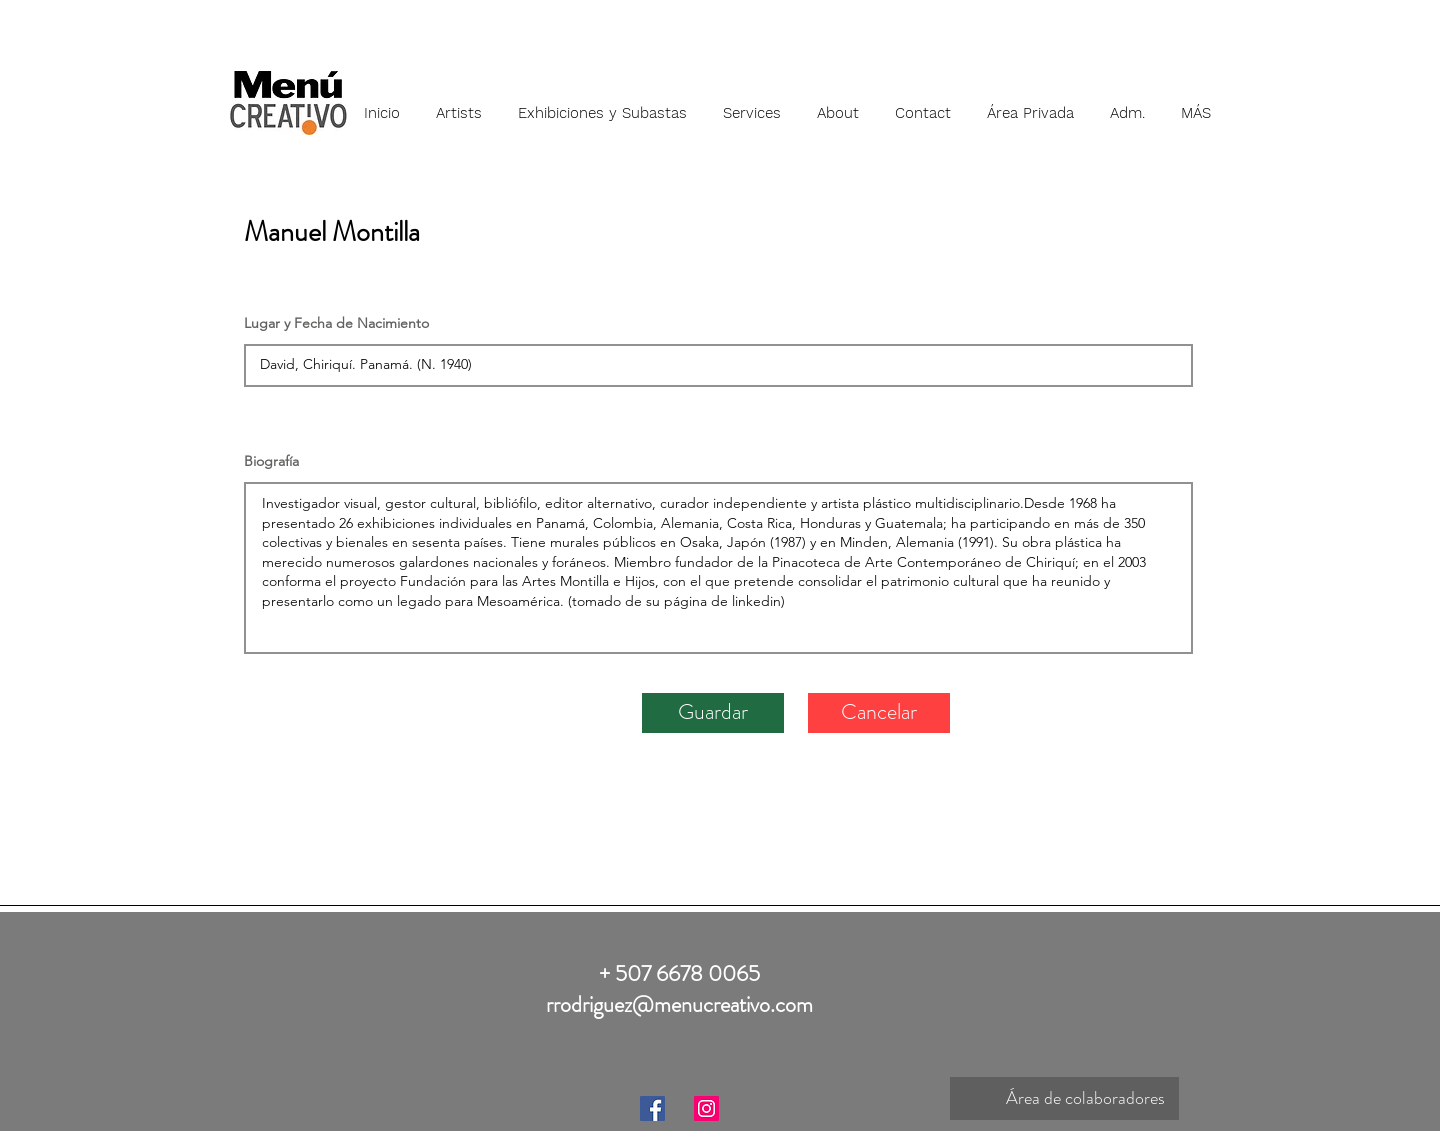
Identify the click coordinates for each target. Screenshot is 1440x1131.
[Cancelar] (879, 713)
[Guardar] (713, 713)
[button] (459, 104)
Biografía (271, 461)
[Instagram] (706, 1108)
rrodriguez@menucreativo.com (679, 1004)
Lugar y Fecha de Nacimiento (336, 323)
